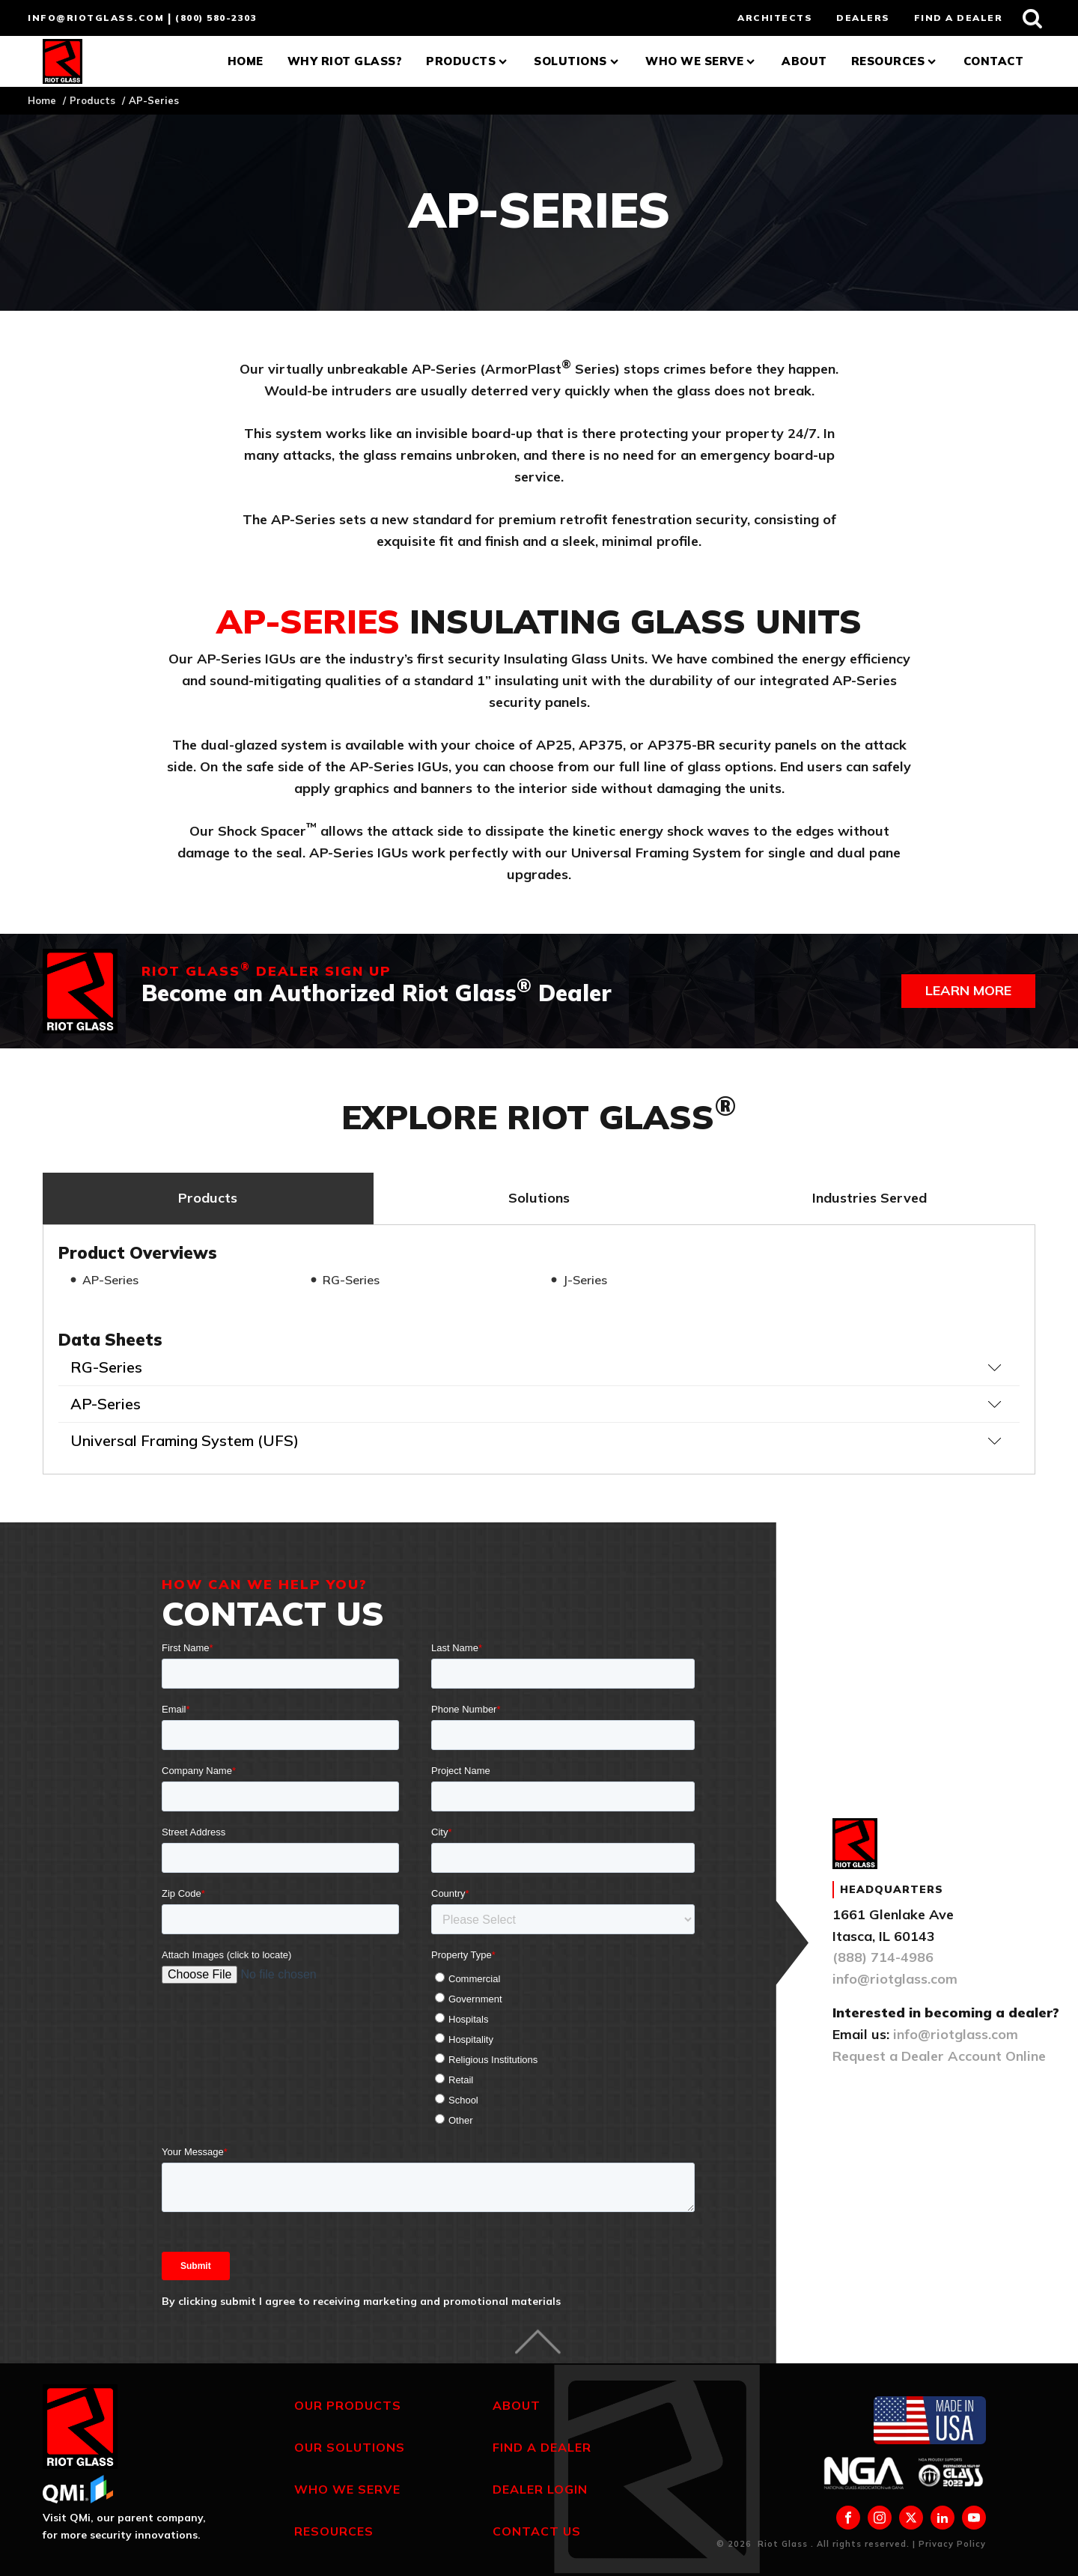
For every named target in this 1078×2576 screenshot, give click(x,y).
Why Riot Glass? (345, 61)
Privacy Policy (952, 2544)
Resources (895, 61)
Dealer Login (540, 2489)
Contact (993, 61)
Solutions (577, 61)
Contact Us (537, 2531)
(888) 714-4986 (883, 1957)
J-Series (585, 1279)
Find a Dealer (542, 2447)
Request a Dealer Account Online (939, 2056)
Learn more (968, 990)
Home (246, 61)
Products (468, 61)
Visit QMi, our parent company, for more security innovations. (124, 2526)
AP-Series (110, 1279)
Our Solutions (349, 2447)
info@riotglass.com (96, 17)
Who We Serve (701, 61)
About (804, 61)
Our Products (347, 2405)
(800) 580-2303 (216, 17)
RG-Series (351, 1279)
